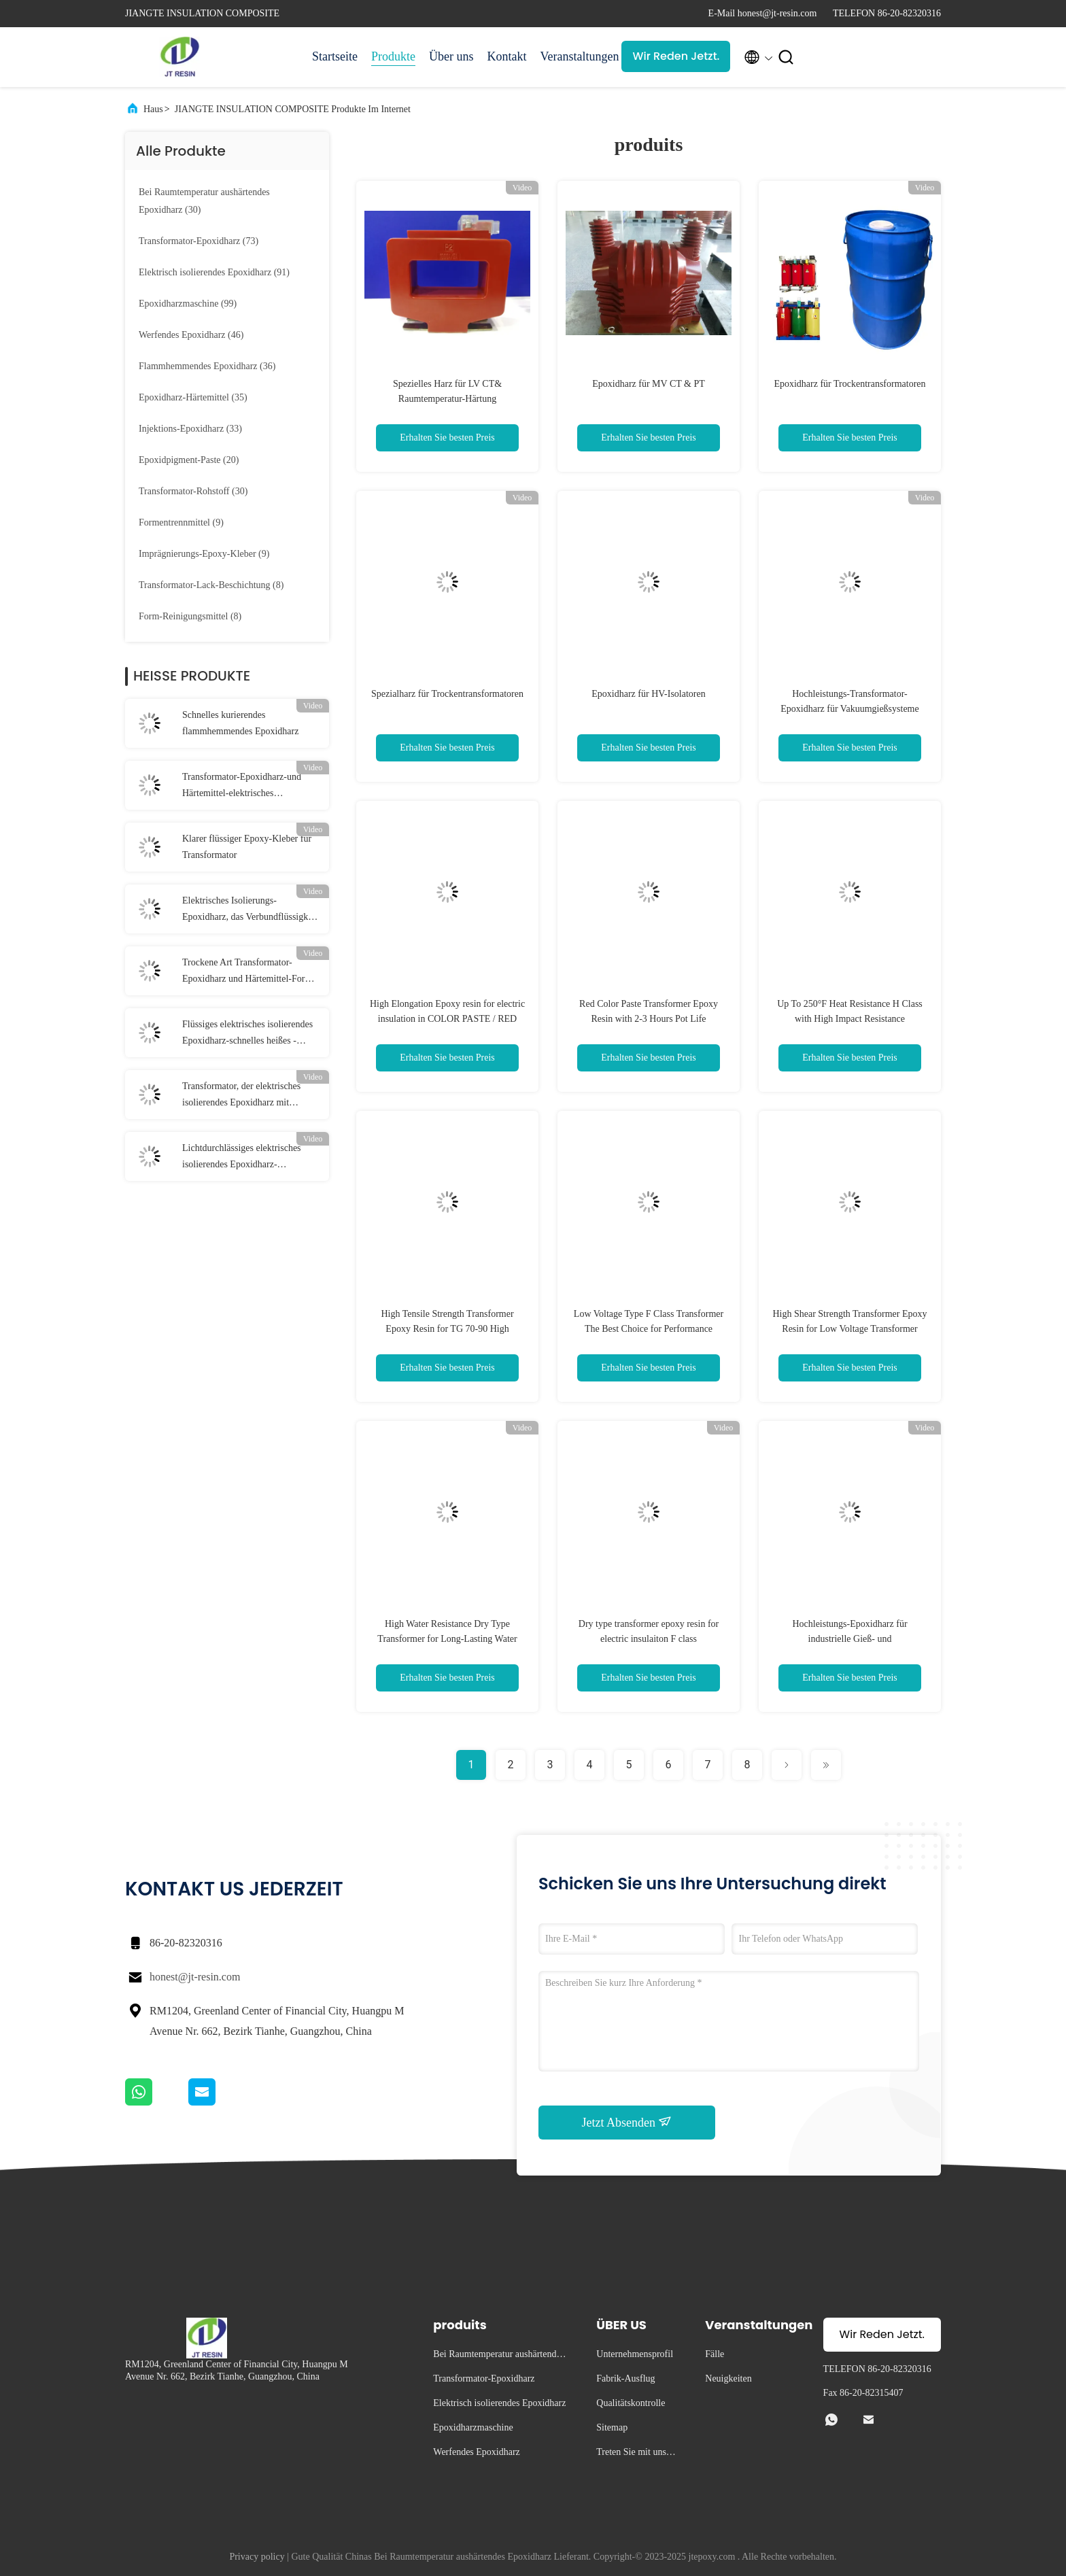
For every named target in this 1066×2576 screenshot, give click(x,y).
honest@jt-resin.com (195, 1976)
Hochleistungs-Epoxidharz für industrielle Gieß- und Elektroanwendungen (849, 1639)
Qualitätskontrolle (630, 2403)
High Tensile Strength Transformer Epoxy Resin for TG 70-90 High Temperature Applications (447, 1329)
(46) (191, 335)
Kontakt (506, 56)
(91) (214, 272)
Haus (153, 109)
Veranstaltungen (574, 56)
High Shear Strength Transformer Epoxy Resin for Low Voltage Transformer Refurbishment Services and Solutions (849, 1329)
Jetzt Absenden (627, 2121)
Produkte (393, 56)
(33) (190, 429)
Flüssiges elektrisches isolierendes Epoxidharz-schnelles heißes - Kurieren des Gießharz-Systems (247, 1034)
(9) (181, 522)
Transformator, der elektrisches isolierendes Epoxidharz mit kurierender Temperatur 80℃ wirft (248, 1096)
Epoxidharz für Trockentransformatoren (849, 384)
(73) (198, 241)
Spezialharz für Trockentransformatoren (447, 694)
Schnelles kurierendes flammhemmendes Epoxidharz (240, 723)
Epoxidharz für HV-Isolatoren (648, 694)
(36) (207, 366)
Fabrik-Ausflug (625, 2378)
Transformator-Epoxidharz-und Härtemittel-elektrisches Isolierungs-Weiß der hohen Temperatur (241, 787)
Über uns (451, 56)
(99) (188, 303)
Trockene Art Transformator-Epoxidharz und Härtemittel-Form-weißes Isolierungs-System (248, 972)
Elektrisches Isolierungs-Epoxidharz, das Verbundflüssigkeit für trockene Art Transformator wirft (251, 910)
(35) (193, 397)
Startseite (335, 56)
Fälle (714, 2354)
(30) (204, 201)
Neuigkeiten (728, 2378)
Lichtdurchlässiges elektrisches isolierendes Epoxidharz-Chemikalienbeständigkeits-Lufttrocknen (241, 1158)
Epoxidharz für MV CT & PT (648, 384)
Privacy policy (256, 2557)
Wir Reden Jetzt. (676, 56)
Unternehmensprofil (634, 2354)
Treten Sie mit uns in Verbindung (636, 2454)
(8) (211, 585)
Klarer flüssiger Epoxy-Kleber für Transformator (246, 847)
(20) (189, 460)
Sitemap (611, 2427)
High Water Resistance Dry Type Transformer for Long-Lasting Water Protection (447, 1639)
